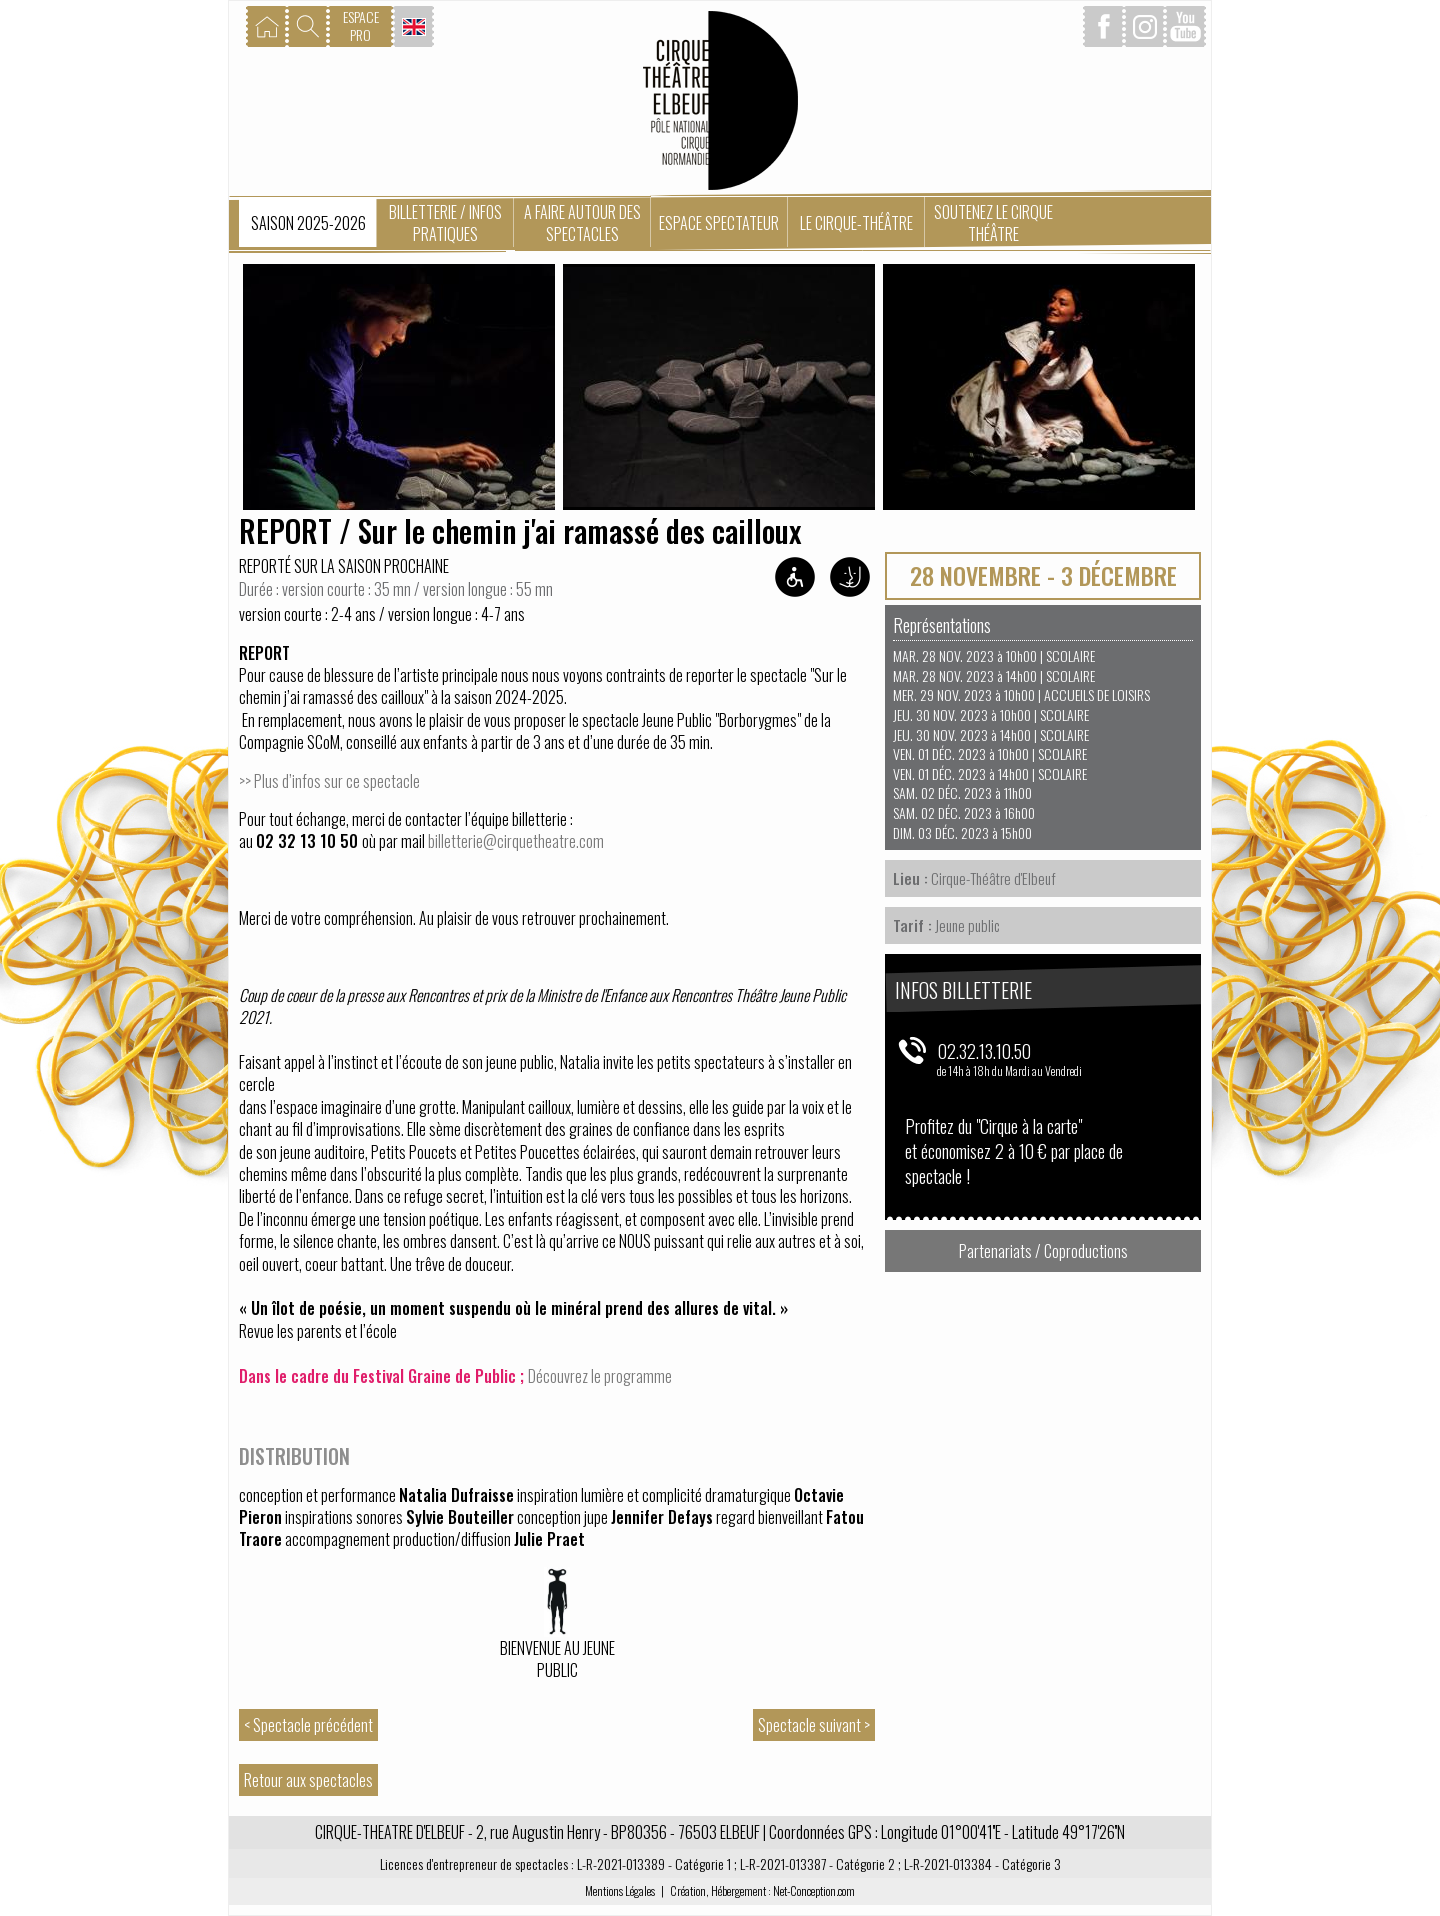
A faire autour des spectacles (582, 223)
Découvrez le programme (600, 1376)
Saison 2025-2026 (308, 223)
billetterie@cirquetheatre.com (516, 841)
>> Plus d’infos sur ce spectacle (329, 781)
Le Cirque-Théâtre (856, 223)
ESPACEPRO (361, 25)
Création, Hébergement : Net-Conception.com (762, 1890)
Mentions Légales (620, 1890)
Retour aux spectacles (308, 1780)
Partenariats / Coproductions (1043, 1251)
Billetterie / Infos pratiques (445, 223)
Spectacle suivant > (814, 1725)
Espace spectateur (719, 223)
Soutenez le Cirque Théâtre (993, 223)
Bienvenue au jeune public (557, 1659)
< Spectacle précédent (308, 1725)
